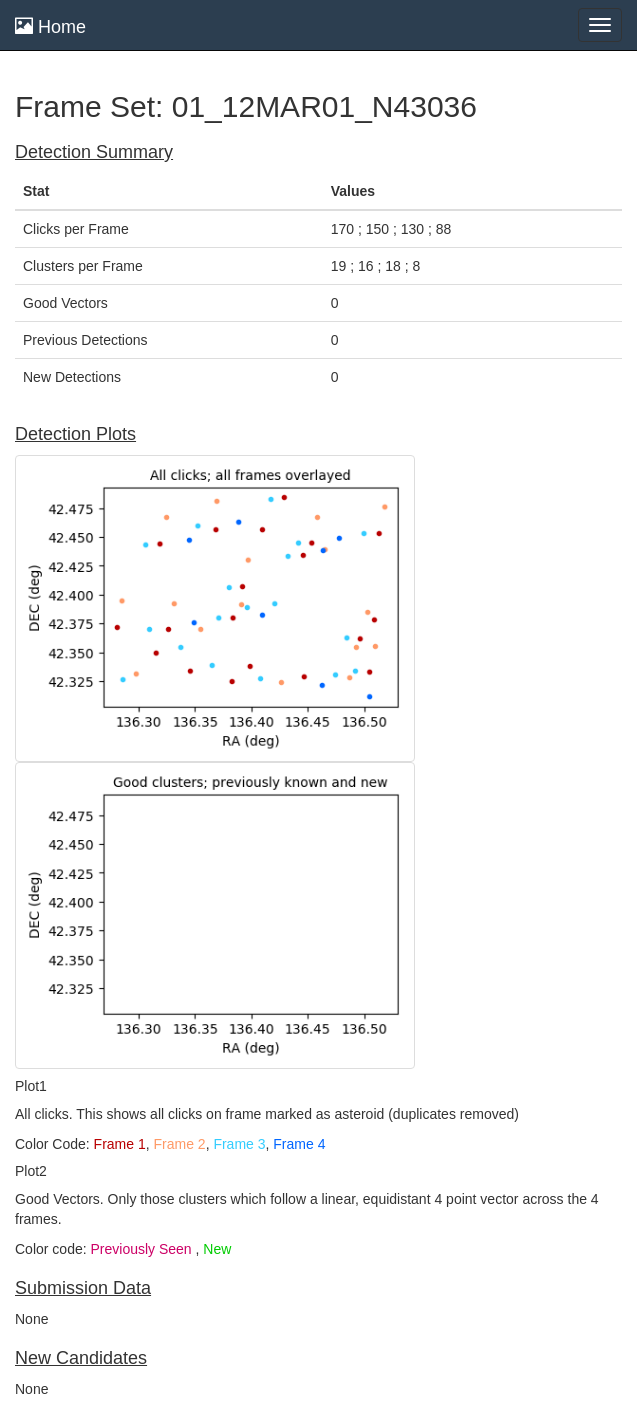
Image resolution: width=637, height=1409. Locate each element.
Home (50, 26)
